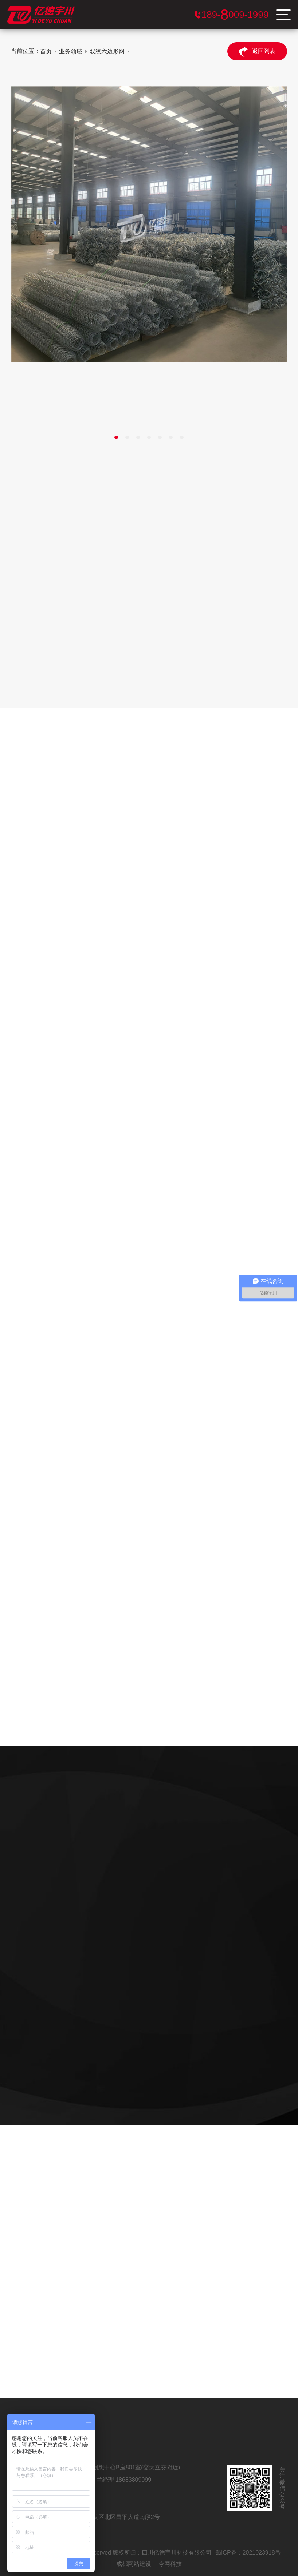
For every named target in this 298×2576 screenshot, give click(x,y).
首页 (46, 51)
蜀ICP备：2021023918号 (248, 2552)
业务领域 (70, 51)
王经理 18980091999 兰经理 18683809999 (95, 2480)
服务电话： (235, 14)
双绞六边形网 (107, 51)
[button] (116, 437)
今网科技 (170, 2564)
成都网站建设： (136, 2564)
